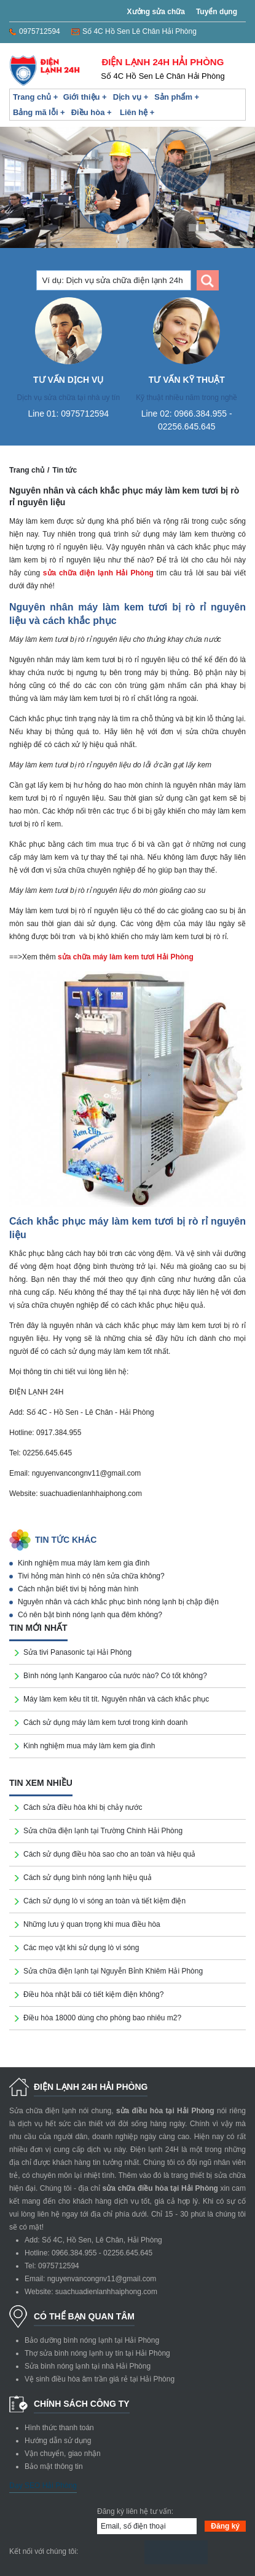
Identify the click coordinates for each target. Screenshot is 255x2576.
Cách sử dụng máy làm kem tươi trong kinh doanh (105, 1722)
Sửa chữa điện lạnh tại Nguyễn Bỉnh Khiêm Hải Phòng (113, 1971)
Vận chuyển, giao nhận (63, 2453)
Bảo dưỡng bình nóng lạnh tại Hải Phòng (92, 2340)
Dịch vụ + (131, 97)
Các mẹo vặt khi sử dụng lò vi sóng (81, 1947)
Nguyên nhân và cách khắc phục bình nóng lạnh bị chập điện (118, 1602)
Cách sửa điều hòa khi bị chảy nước (82, 1807)
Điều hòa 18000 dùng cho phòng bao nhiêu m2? (102, 2018)
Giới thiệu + (85, 97)
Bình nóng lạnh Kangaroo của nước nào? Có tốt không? (115, 1675)
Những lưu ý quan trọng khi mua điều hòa (91, 1924)
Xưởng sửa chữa (156, 11)
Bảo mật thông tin (54, 2466)
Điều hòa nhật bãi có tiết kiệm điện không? (93, 1994)
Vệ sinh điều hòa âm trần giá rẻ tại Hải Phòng (100, 2379)
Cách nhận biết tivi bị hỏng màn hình (78, 1589)
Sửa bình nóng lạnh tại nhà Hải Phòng (88, 2366)
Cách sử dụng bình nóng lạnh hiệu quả (87, 1877)
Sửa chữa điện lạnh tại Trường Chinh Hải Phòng (102, 1830)
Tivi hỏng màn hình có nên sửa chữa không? (91, 1576)
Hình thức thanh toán (59, 2427)
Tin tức (64, 470)
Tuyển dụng (216, 11)
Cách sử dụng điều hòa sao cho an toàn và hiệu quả (109, 1854)
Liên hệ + (137, 112)
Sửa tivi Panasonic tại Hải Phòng (77, 1652)
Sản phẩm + (176, 97)
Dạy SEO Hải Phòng (43, 2485)
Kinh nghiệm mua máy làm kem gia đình (83, 1563)
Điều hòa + (91, 112)
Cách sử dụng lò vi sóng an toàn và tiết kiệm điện (104, 1901)
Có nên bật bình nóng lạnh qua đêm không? (90, 1614)
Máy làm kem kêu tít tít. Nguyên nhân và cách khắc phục (116, 1699)
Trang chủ (26, 470)
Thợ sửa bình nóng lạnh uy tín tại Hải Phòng (97, 2353)
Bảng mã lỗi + (39, 112)
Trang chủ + (35, 97)
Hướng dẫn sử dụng (58, 2440)
